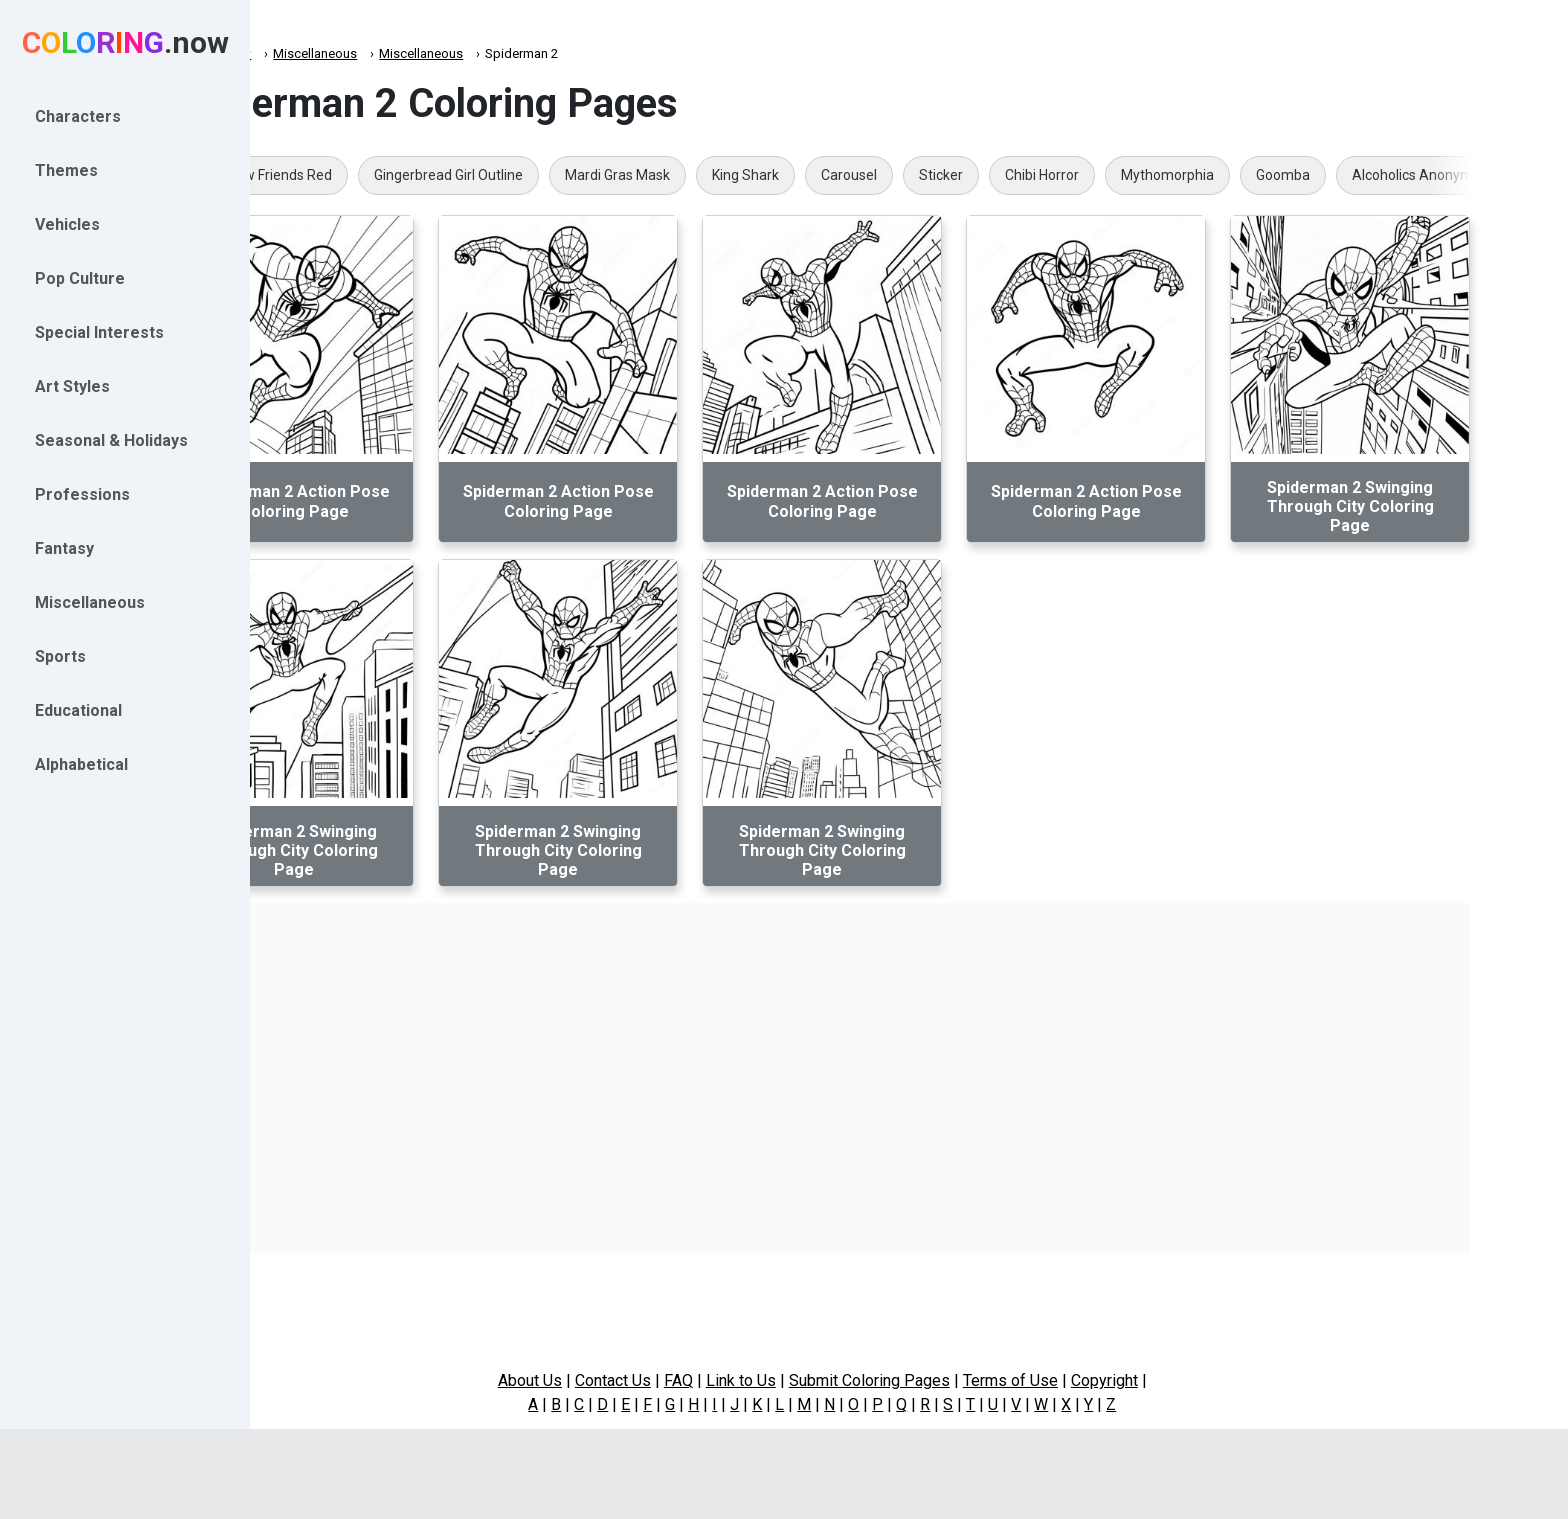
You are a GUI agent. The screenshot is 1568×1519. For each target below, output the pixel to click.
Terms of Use (1097, 1380)
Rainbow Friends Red (374, 175)
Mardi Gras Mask (725, 175)
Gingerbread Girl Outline (556, 175)
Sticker (1049, 175)
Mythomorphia (1275, 175)
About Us (617, 1380)
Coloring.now (320, 53)
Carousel (957, 175)
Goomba (1391, 175)
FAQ (765, 1380)
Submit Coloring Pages (956, 1380)
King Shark (853, 175)
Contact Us (700, 1380)
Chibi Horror (1150, 175)
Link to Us (828, 1380)
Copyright (1191, 1380)
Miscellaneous (423, 53)
